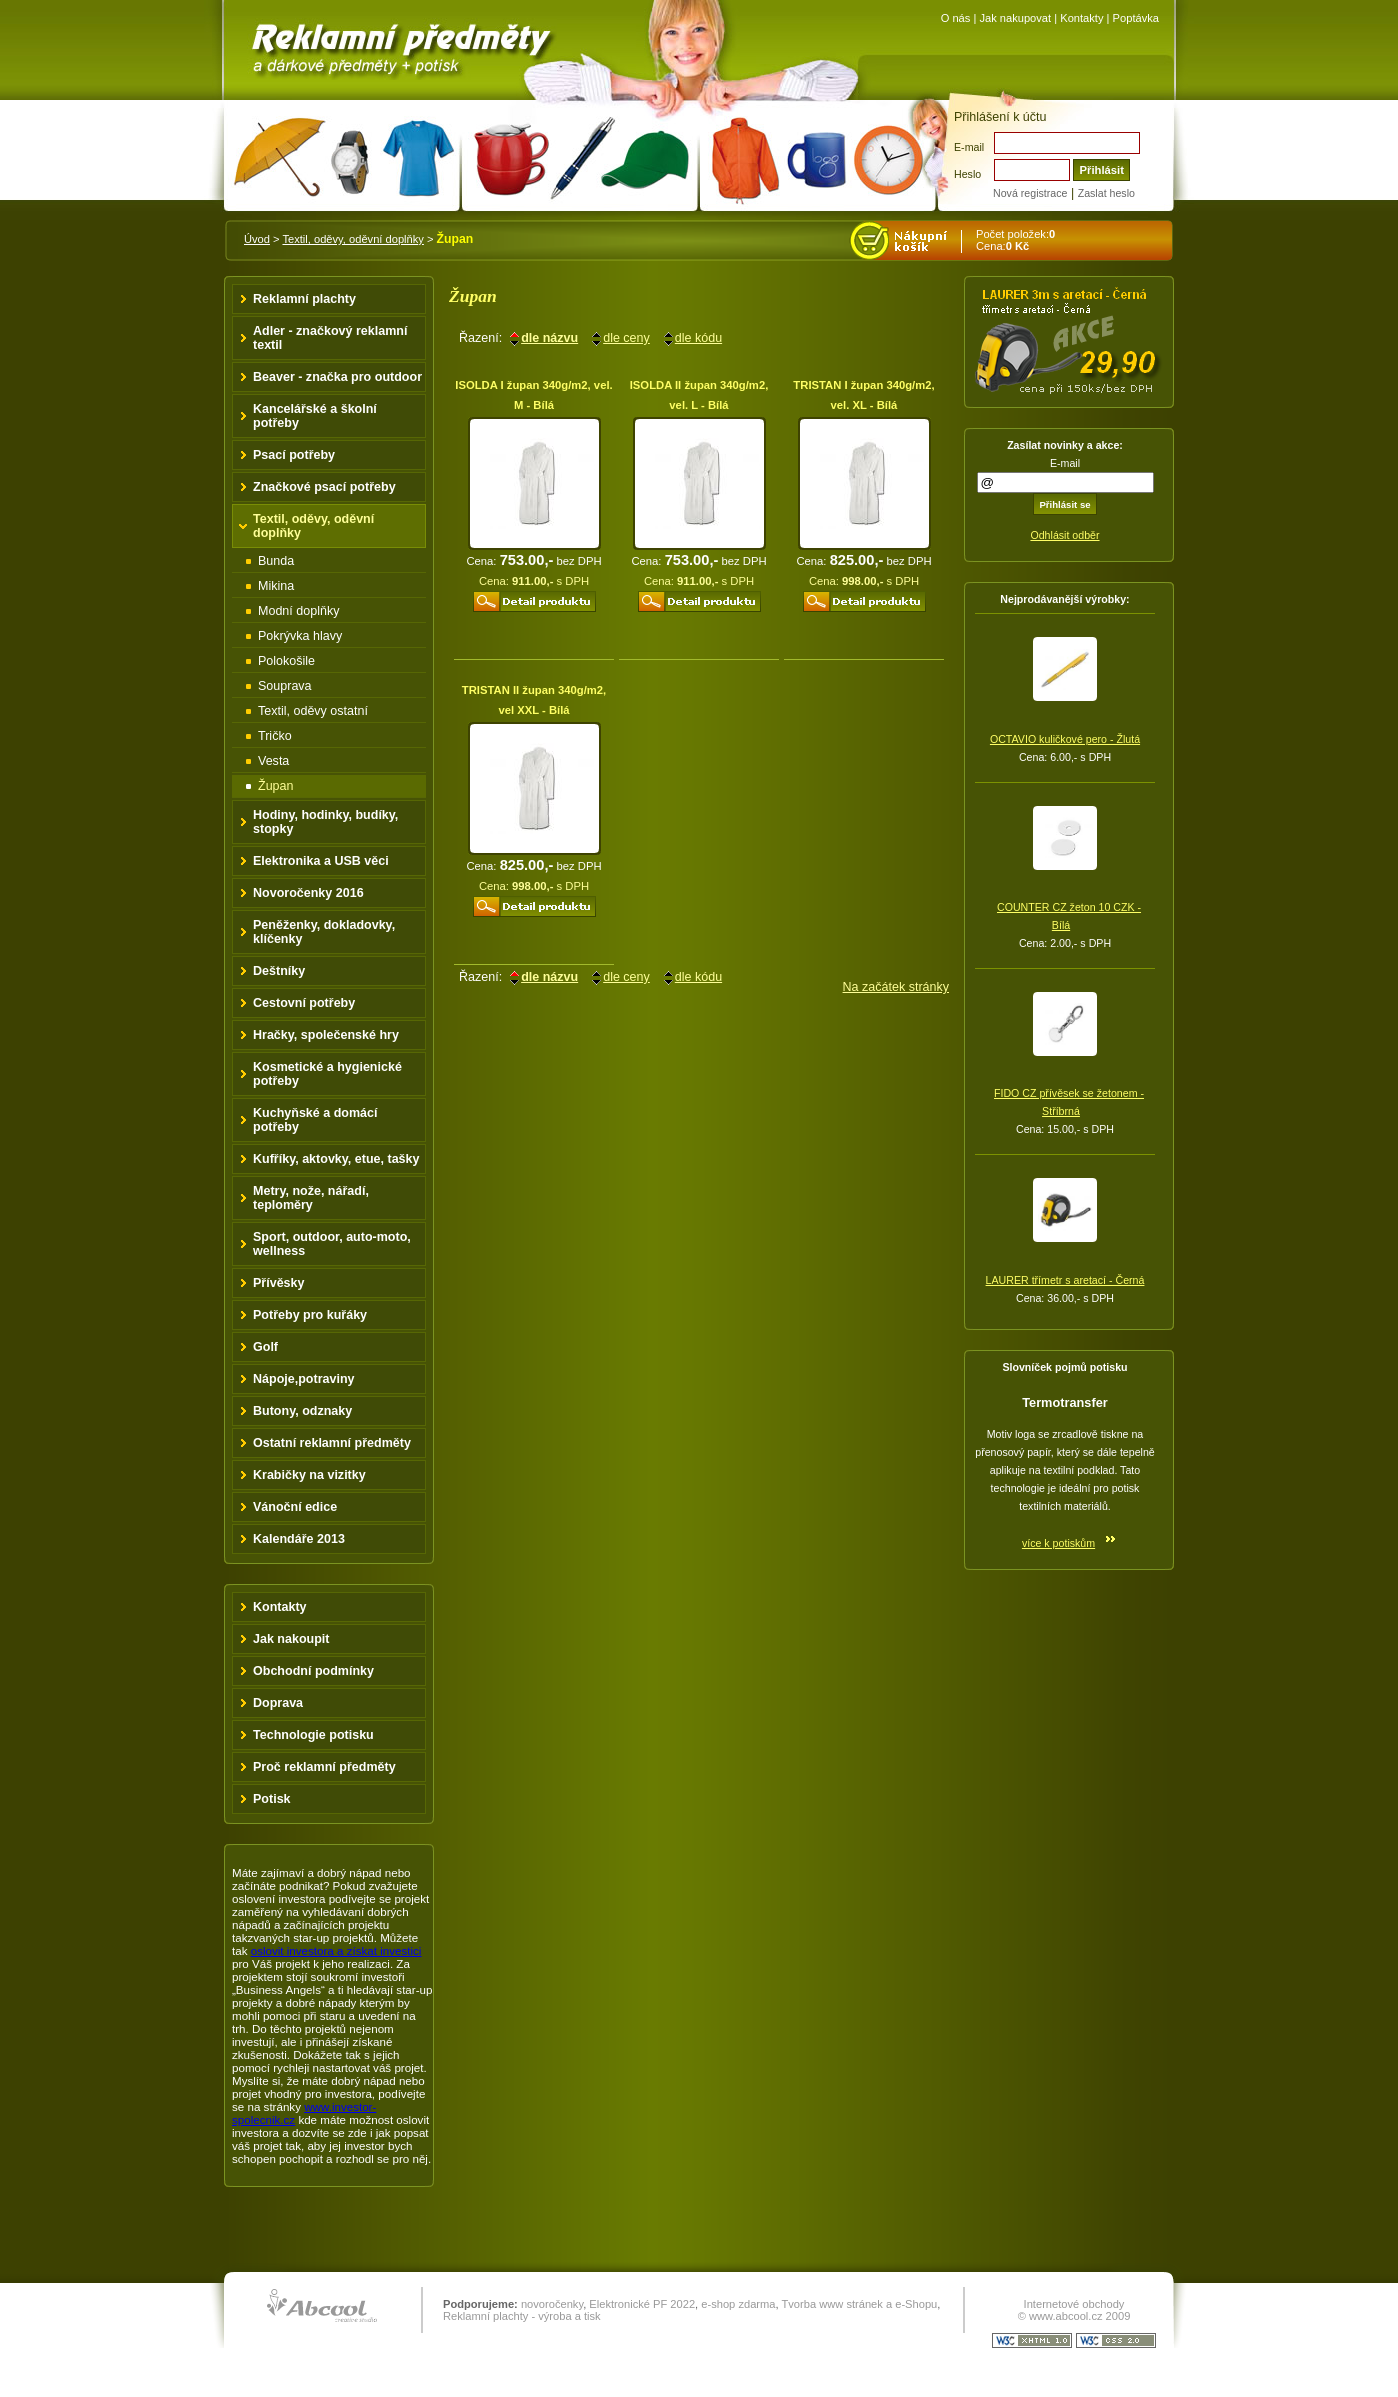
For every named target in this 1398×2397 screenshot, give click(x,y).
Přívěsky (279, 1283)
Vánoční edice (295, 1507)
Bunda (276, 561)
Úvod (257, 239)
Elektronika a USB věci (321, 861)
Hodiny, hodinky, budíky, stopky (325, 822)
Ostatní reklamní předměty (332, 1443)
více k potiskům (1058, 1543)
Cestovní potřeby (304, 1003)
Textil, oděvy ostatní (313, 711)
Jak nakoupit (291, 1639)
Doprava (278, 1703)
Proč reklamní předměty (324, 1767)
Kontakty (1081, 18)
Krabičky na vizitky (309, 1475)
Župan (276, 786)
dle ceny (626, 338)
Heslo (967, 174)
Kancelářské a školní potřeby (315, 416)
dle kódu (698, 338)
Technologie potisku (313, 1735)
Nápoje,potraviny (304, 1379)
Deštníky (279, 971)
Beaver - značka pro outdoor (337, 377)
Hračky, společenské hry (326, 1035)
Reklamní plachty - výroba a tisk (522, 2316)
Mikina (276, 586)
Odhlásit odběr (1064, 535)
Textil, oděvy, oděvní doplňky (352, 239)
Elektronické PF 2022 (642, 2304)
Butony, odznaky (302, 1411)
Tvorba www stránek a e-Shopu (859, 2304)
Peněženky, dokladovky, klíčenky (324, 932)
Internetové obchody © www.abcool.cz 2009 (1074, 2310)
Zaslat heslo (1106, 193)
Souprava (285, 686)
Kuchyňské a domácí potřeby (315, 1120)
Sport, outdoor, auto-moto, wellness (332, 1244)
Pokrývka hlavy (300, 636)
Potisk (272, 1799)
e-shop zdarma (738, 2304)
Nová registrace (1030, 193)
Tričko (275, 736)
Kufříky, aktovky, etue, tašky (336, 1159)
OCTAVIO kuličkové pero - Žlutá (1065, 739)
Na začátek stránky (896, 987)
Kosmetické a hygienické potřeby (327, 1074)
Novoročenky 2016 (308, 893)
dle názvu (549, 338)
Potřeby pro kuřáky (310, 1315)
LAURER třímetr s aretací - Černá (1065, 1280)
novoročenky (552, 2304)
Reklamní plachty (304, 299)
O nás (956, 18)
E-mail (969, 147)
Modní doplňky (298, 611)
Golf (265, 1347)
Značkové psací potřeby (324, 487)
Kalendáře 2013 (299, 1539)
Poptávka (1136, 18)
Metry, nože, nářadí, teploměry (311, 1198)
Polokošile (286, 661)
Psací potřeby (294, 455)
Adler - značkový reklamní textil (330, 338)
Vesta (273, 761)
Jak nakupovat (1015, 18)
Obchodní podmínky (313, 1671)
